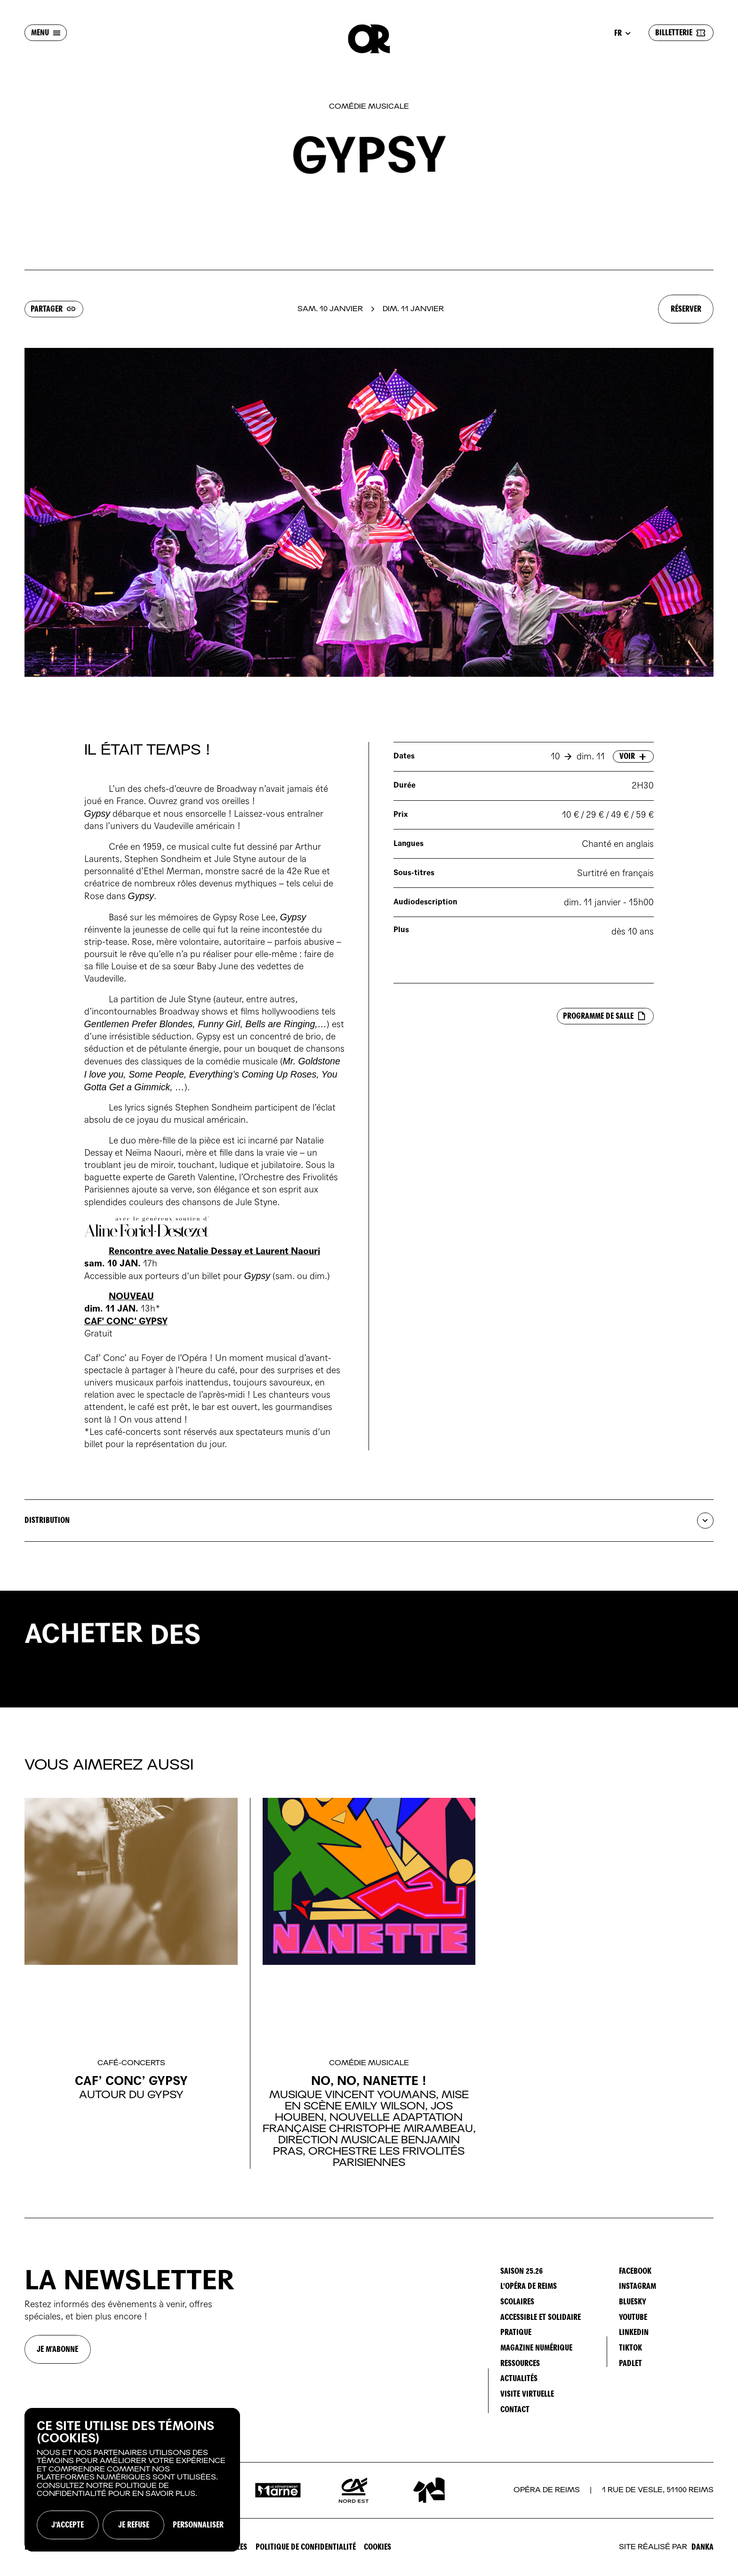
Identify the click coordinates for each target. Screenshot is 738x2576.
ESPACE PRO (43, 2547)
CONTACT (514, 2410)
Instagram (637, 2286)
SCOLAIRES (517, 2302)
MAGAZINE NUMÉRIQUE (536, 2348)
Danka (702, 2547)
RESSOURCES (520, 2363)
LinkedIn (634, 2332)
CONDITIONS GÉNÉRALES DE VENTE (124, 2547)
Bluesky (632, 2302)
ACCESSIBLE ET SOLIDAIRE (540, 2317)
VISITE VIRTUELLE (527, 2394)
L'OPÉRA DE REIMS (528, 2286)
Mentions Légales (216, 2547)
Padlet (630, 2363)
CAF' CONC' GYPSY (126, 1321)
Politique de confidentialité (306, 2547)
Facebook (635, 2271)
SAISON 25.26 (521, 2271)
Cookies (377, 2547)
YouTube (633, 2317)
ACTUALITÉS (518, 2378)
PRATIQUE (515, 2332)
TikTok (630, 2348)
